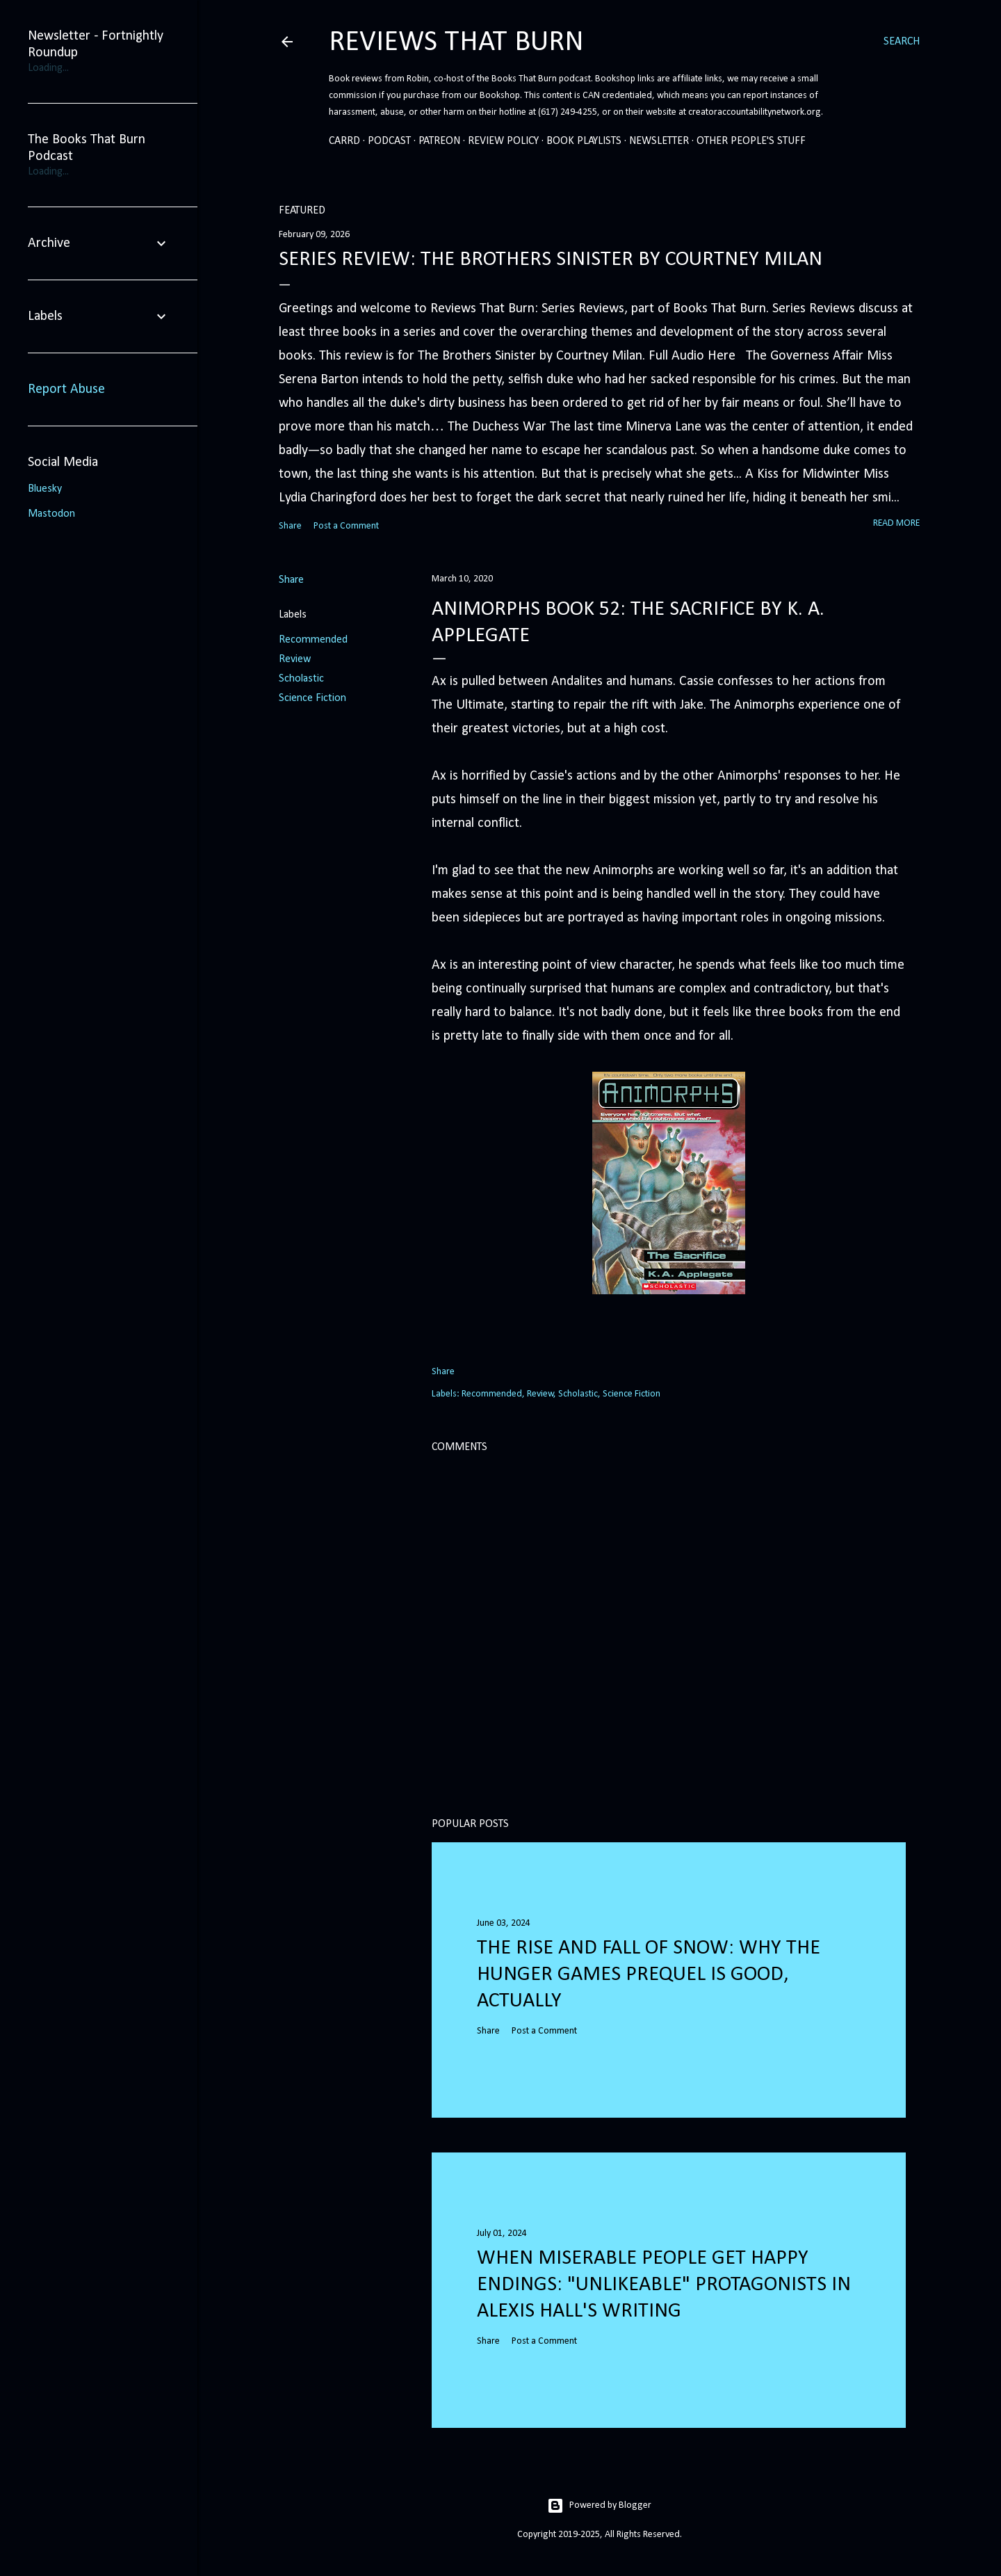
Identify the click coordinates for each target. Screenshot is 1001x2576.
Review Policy (503, 141)
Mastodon (51, 514)
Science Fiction (312, 698)
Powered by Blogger (599, 2505)
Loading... (48, 68)
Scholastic (301, 678)
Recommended (313, 639)
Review (295, 659)
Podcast (389, 141)
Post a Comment (346, 526)
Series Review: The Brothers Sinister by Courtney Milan (550, 260)
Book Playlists (583, 141)
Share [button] (290, 526)
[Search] (902, 41)
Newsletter (659, 141)
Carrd (344, 141)
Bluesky (45, 488)
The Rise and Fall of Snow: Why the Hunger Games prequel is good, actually (648, 1975)
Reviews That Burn (456, 43)
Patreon (439, 141)
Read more (896, 523)
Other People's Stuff (751, 141)
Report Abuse (66, 389)
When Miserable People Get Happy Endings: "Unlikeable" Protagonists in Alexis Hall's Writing (664, 2285)
